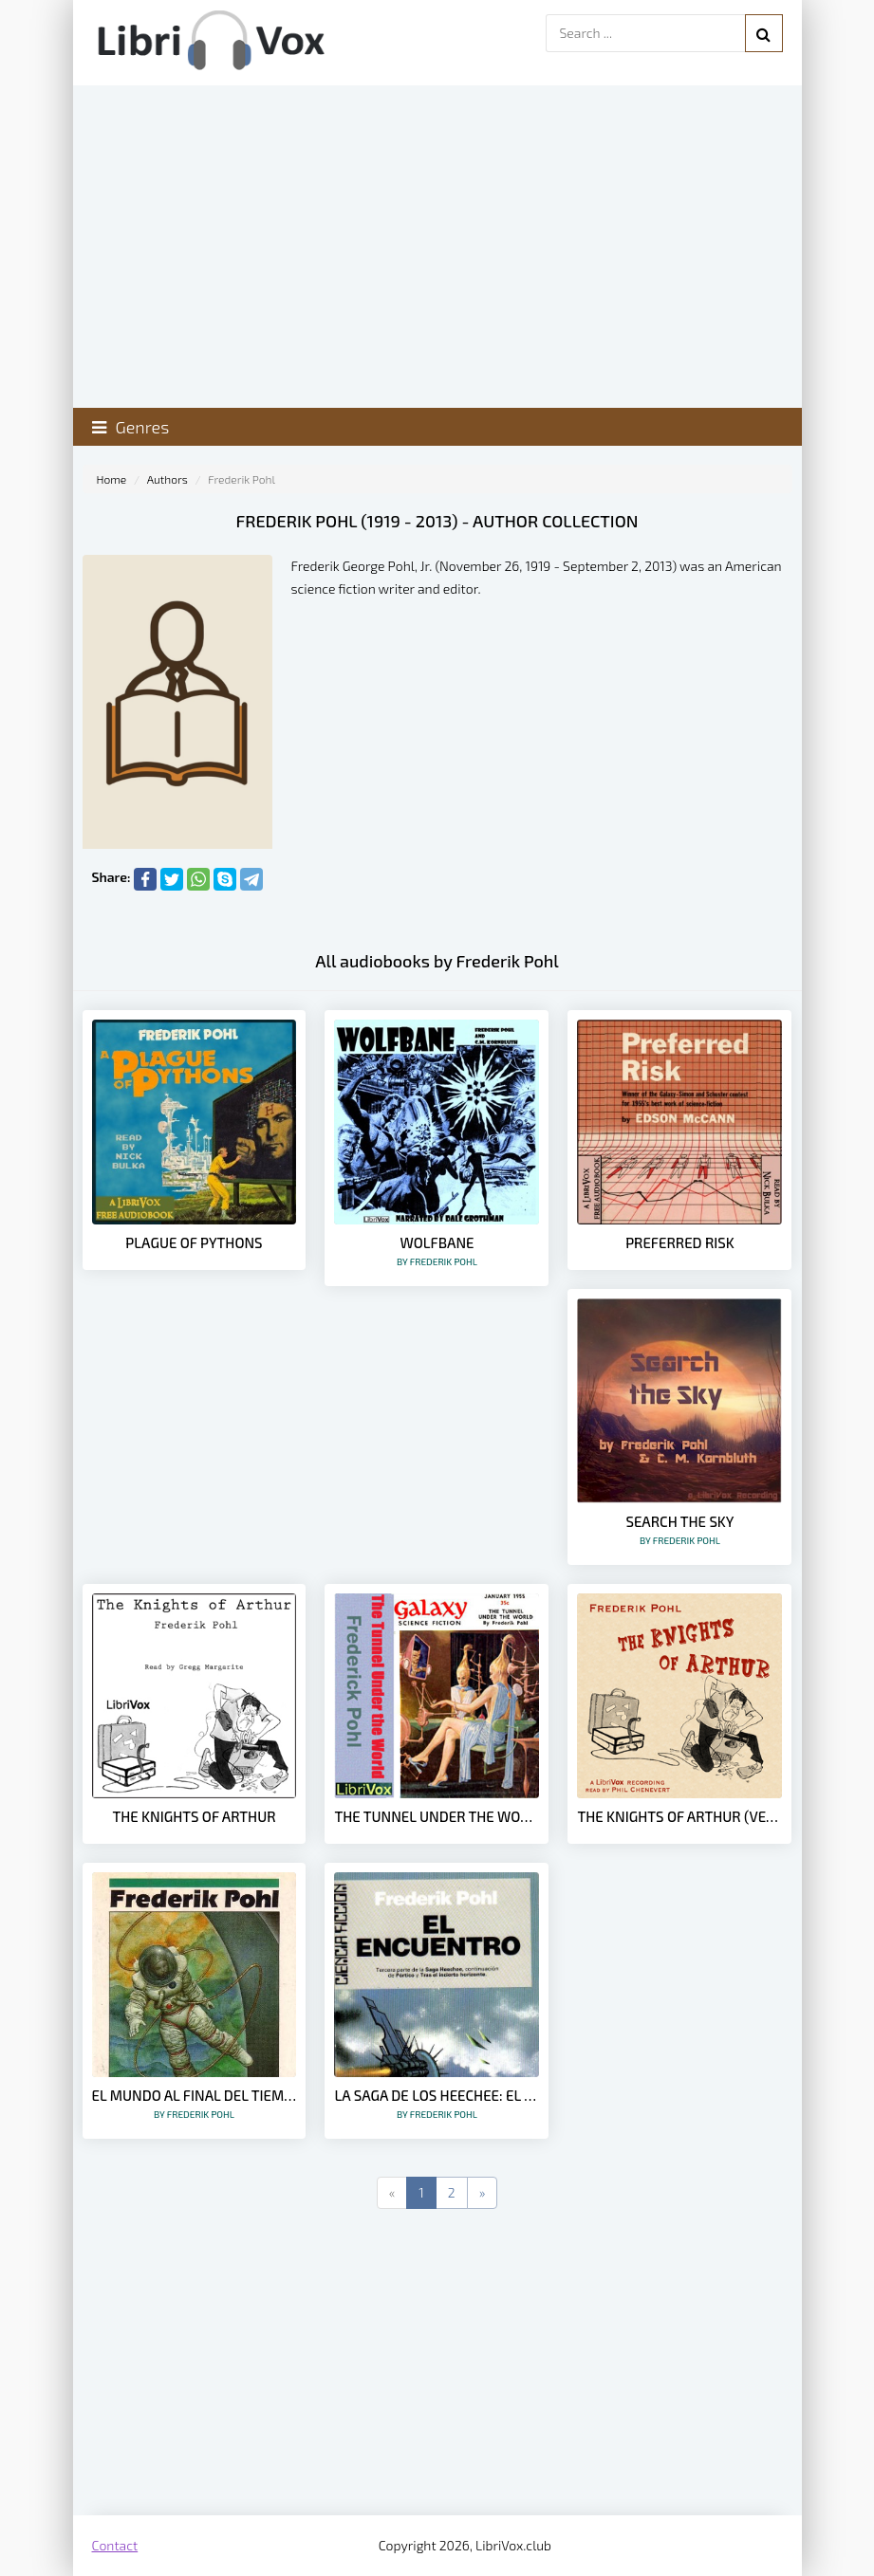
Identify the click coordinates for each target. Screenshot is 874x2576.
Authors (167, 479)
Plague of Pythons (193, 1242)
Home (112, 479)
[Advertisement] (437, 2363)
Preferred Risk (680, 1242)
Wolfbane (436, 1250)
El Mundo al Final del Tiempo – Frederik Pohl (194, 2103)
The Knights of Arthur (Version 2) (679, 1816)
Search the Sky (679, 1529)
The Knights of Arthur (193, 1816)
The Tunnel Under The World (436, 1816)
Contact (115, 2545)
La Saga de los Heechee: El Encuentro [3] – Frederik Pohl (436, 2103)
